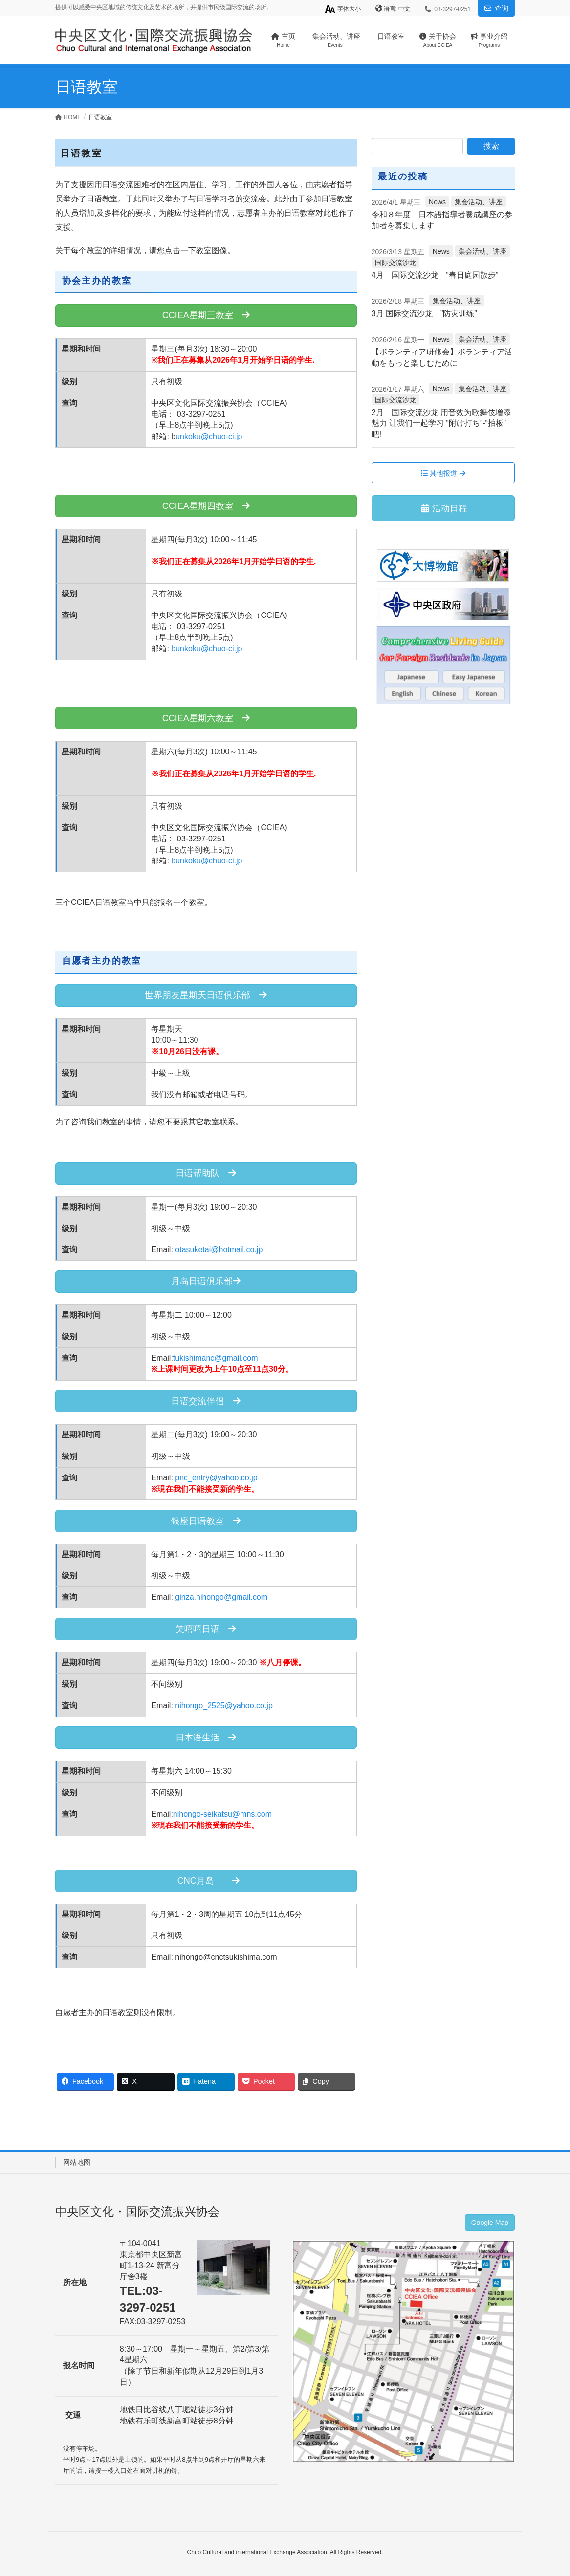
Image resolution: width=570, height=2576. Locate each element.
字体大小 (342, 9)
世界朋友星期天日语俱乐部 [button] (206, 995)
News (437, 202)
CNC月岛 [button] (206, 1881)
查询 (501, 8)
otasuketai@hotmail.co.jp (219, 1249)
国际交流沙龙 (395, 262)
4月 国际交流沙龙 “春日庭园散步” (435, 275)
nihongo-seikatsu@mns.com (222, 1814)
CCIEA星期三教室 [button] (206, 315)
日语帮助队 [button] (205, 1173)
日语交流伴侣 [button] (206, 1401)
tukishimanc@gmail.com (215, 1358)
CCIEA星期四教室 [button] (206, 506)
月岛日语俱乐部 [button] (206, 1281)
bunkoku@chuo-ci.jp (206, 648)
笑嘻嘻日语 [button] (205, 1629)
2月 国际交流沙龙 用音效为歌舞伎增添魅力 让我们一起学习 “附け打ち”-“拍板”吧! (441, 423)
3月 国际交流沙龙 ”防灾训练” (424, 313)
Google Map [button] (489, 2222)
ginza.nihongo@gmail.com (221, 1597)
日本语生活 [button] (205, 1737)
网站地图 (76, 2162)
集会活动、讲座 (479, 202)
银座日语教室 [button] (206, 1521)
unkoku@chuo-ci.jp (208, 436)
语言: (391, 8)
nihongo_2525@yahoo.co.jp (224, 1705)
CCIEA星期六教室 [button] (206, 718)
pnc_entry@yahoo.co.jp (216, 1478)
